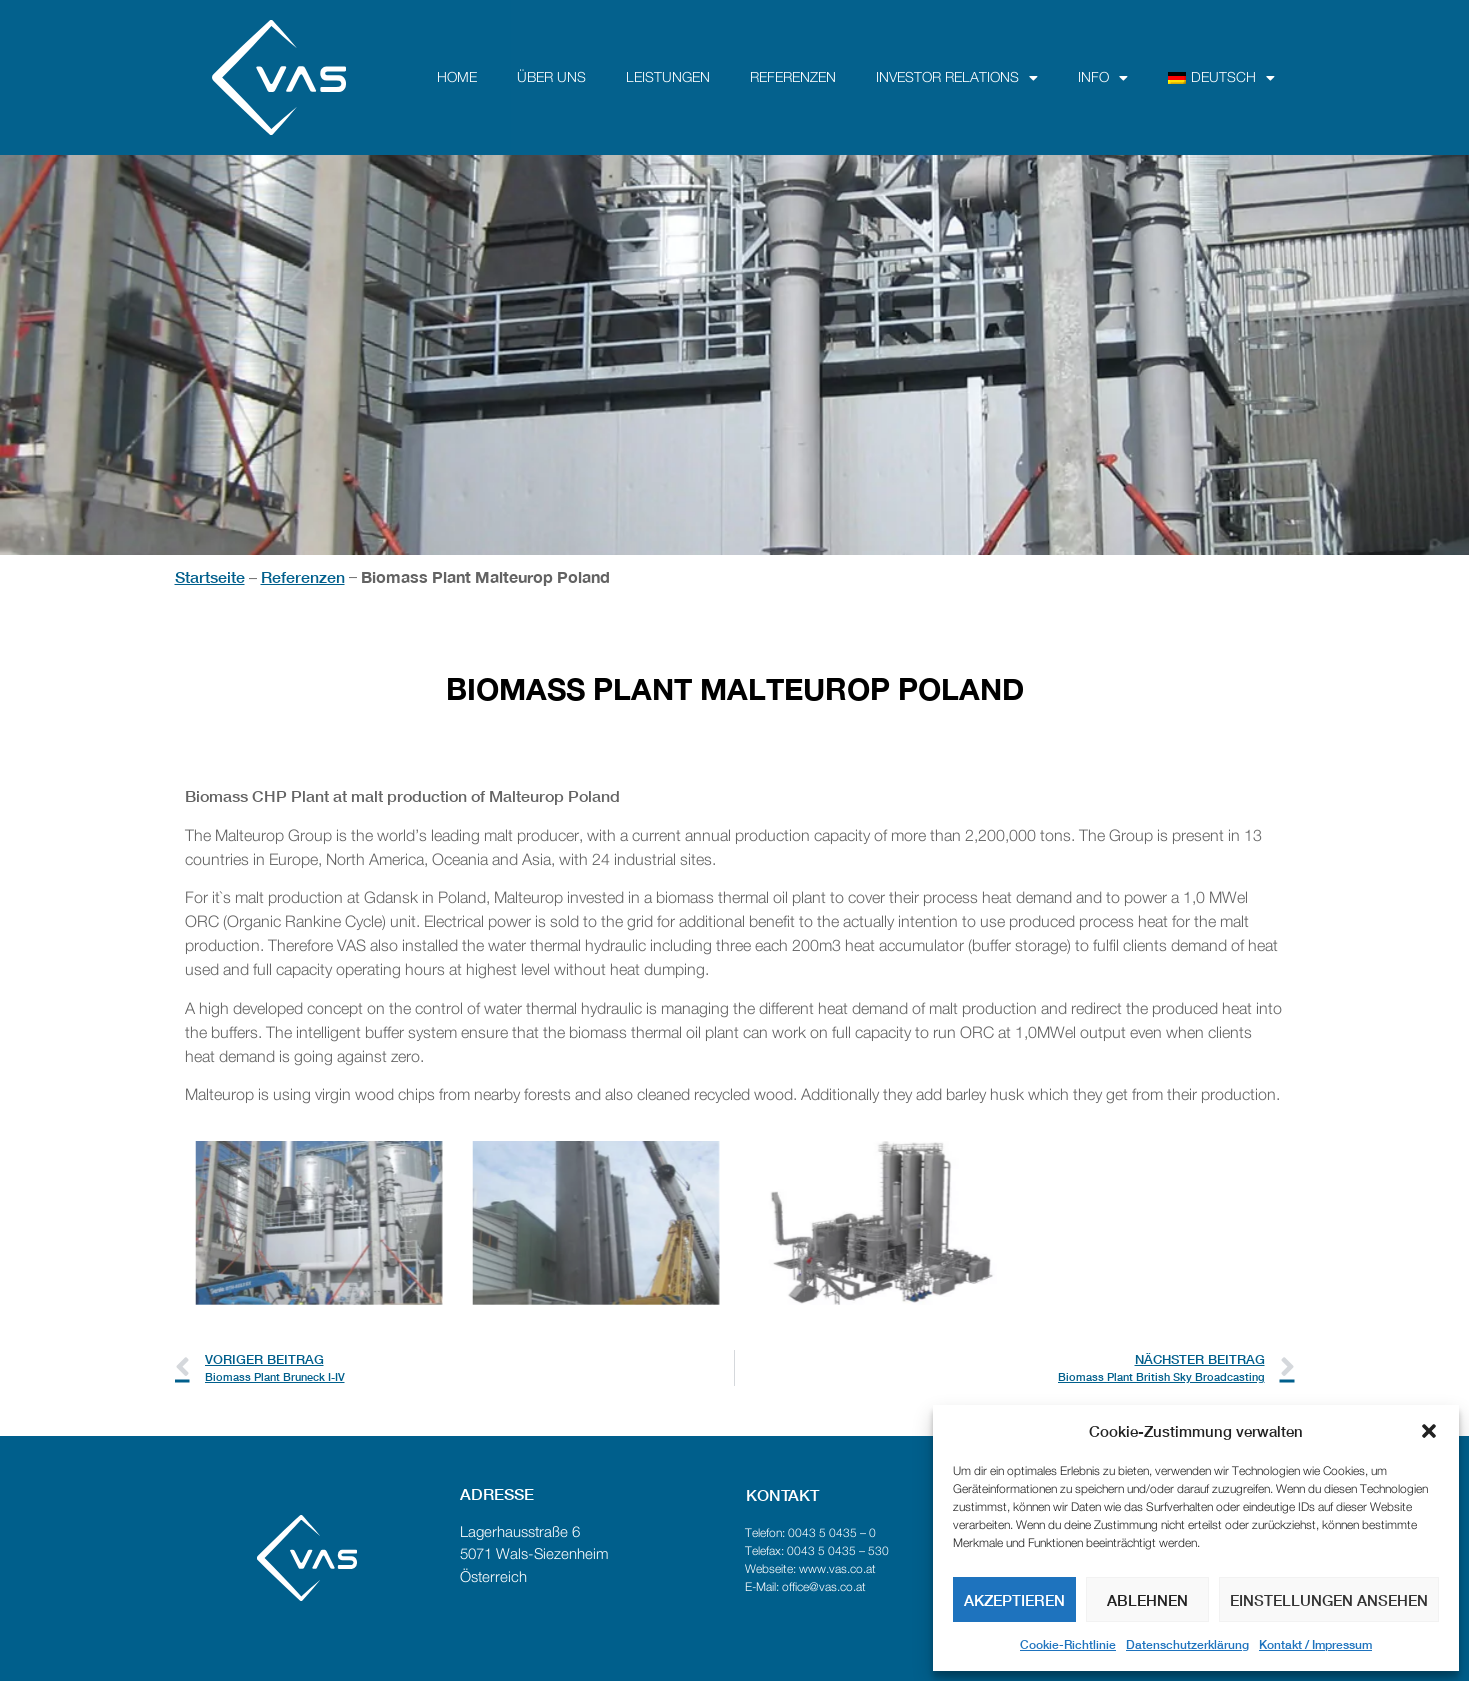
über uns (551, 78)
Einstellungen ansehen (1329, 1600)
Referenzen (793, 78)
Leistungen (668, 78)
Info (1103, 78)
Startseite (210, 576)
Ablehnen (1147, 1600)
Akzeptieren (1014, 1600)
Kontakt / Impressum (1315, 1644)
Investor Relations (957, 78)
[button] (1429, 1431)
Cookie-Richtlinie (1068, 1644)
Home (457, 78)
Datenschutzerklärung (1187, 1644)
